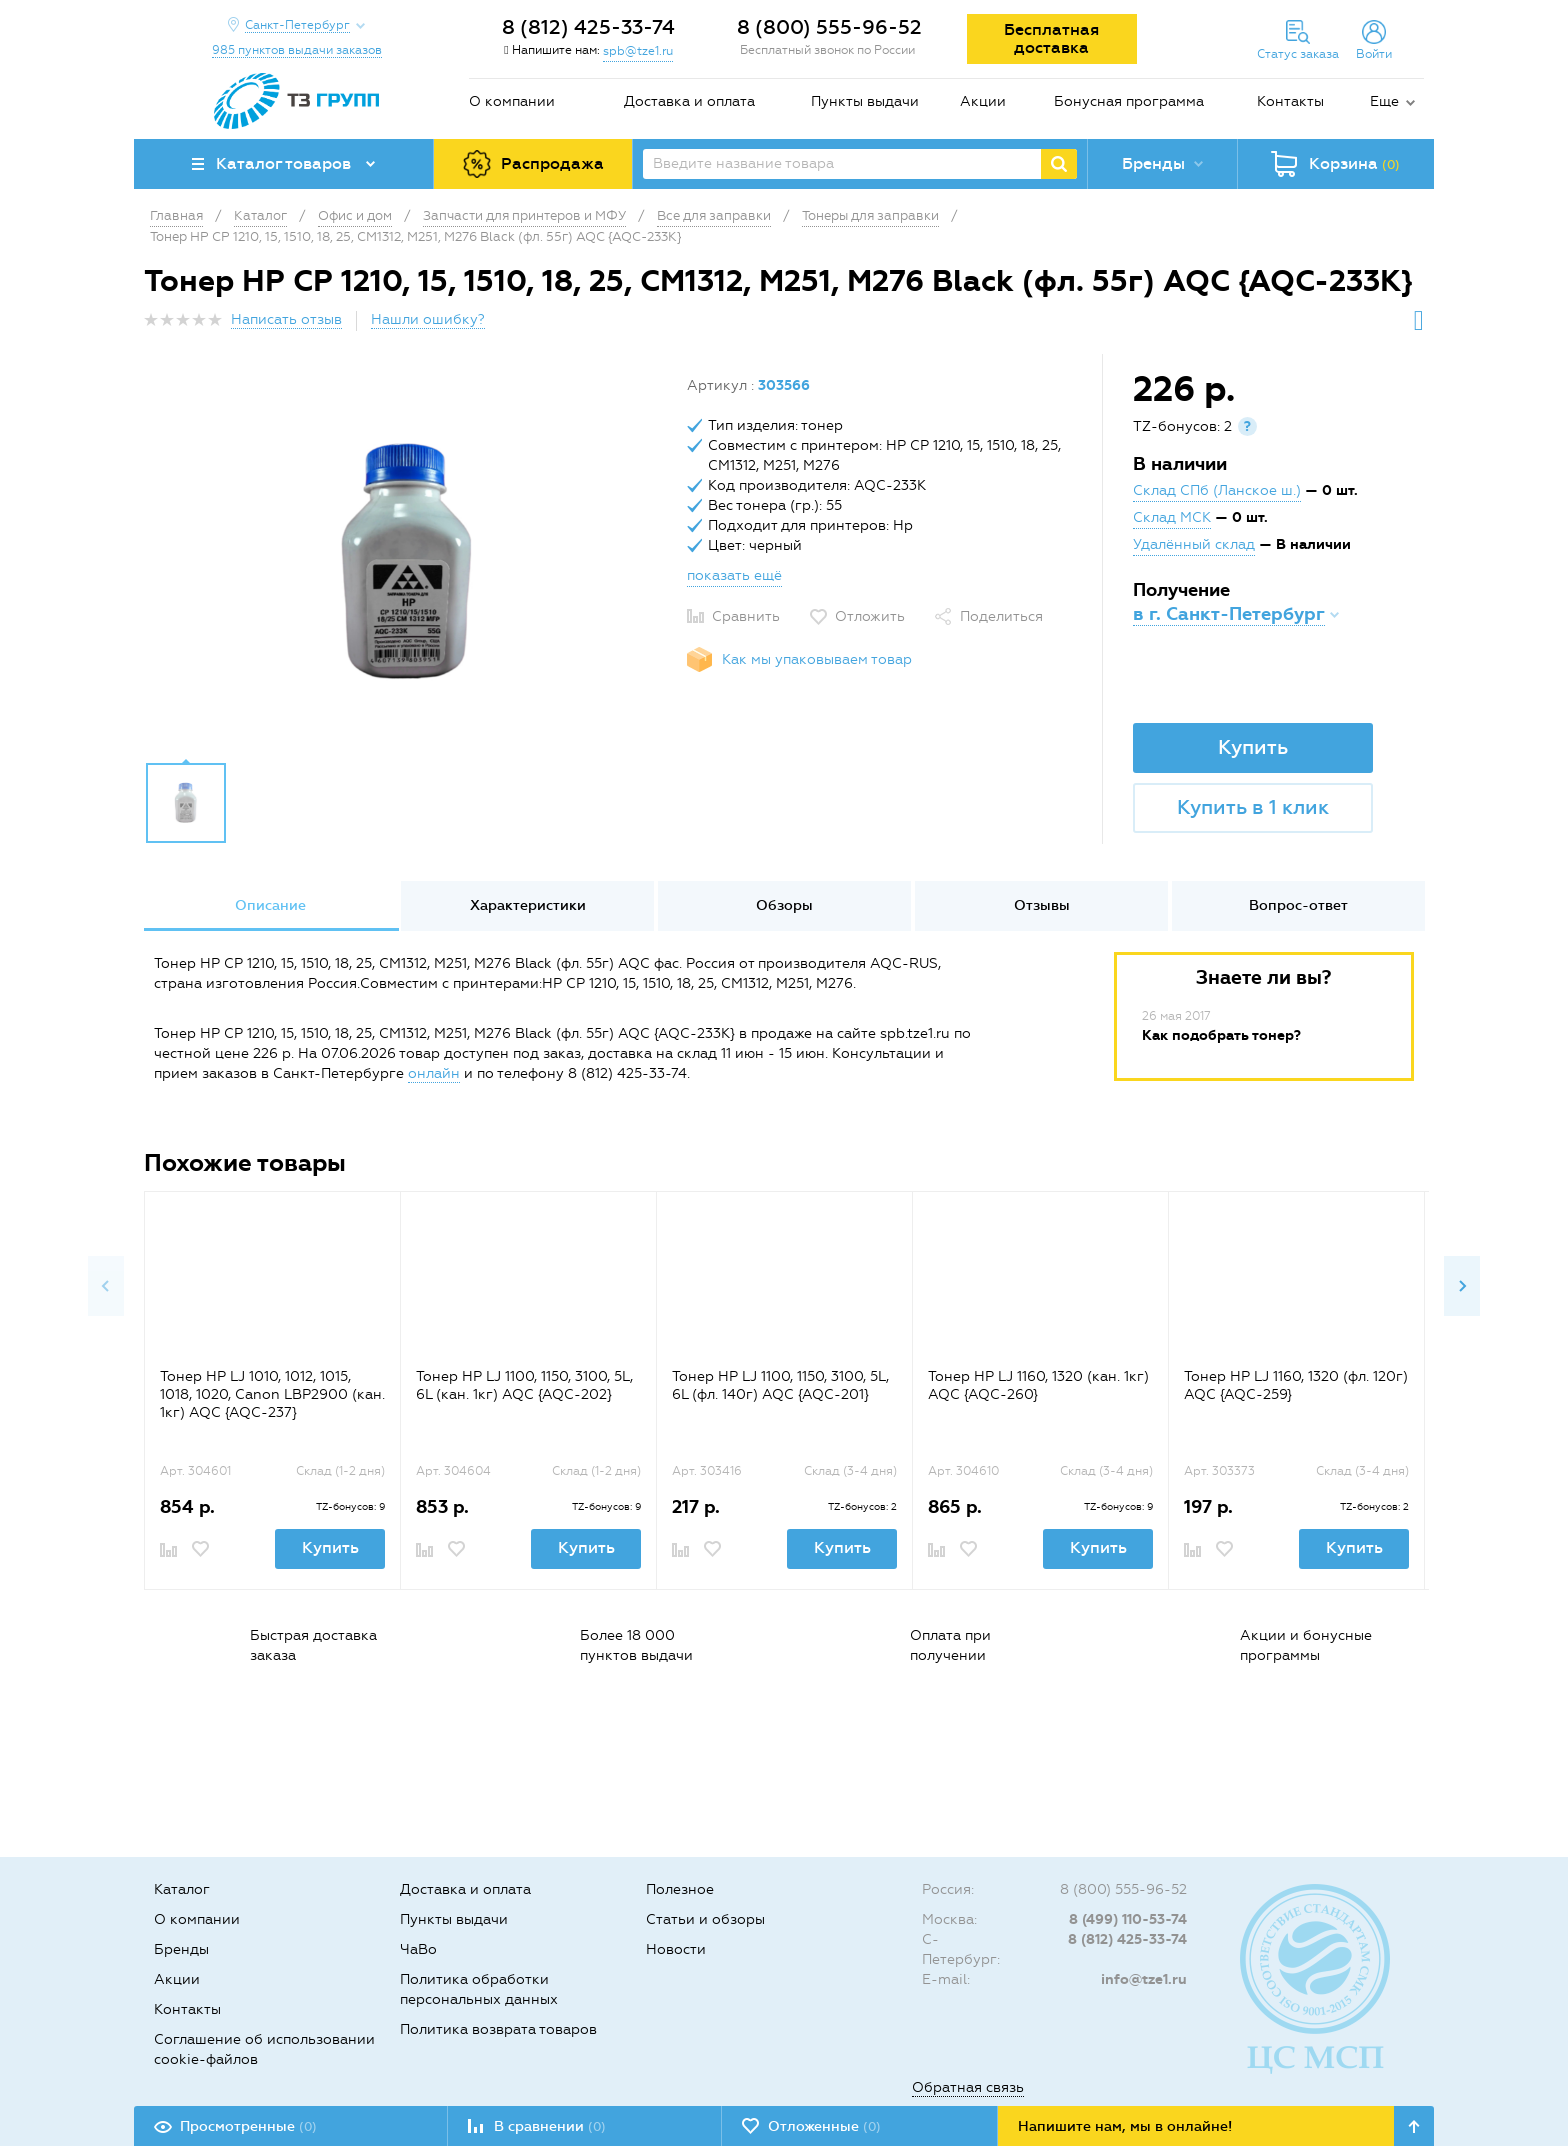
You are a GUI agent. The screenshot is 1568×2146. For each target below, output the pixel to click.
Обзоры (784, 905)
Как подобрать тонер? (1221, 1035)
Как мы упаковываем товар (817, 659)
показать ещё (734, 575)
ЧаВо (418, 1949)
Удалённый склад (1194, 544)
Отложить (870, 616)
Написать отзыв (286, 319)
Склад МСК (1172, 517)
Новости (676, 1949)
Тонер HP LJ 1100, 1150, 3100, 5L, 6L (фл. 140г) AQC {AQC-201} (780, 1385)
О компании (512, 101)
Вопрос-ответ (1298, 905)
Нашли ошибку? (428, 319)
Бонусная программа (1129, 101)
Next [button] (1462, 1286)
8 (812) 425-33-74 (588, 27)
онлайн (434, 1073)
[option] (408, 563)
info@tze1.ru (1144, 1979)
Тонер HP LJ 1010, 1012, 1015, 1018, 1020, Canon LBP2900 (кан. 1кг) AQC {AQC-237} (272, 1394)
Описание (270, 905)
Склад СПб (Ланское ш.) (1217, 490)
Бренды (181, 1949)
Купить (1253, 747)
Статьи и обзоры (705, 1919)
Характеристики (528, 905)
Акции (983, 101)
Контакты (1290, 101)
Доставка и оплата (689, 101)
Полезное (680, 1889)
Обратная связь (968, 2087)
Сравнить (746, 616)
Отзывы (1042, 905)
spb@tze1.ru (638, 51)
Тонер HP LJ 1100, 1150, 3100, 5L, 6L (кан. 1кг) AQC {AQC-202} (524, 1385)
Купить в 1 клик (1253, 807)
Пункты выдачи (865, 101)
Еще (1384, 101)
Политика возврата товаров (498, 2029)
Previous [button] (106, 1286)
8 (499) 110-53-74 (1128, 1919)
